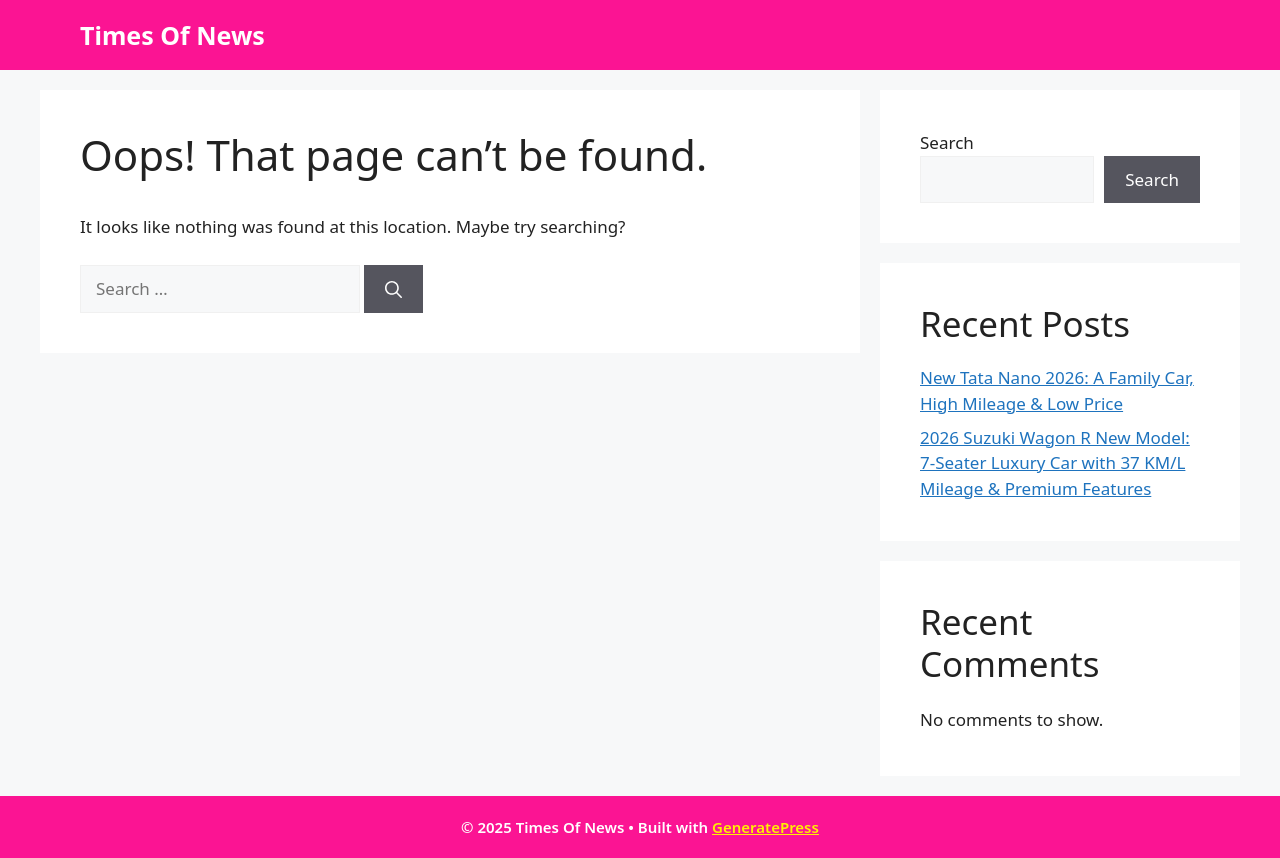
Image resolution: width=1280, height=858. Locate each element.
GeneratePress (765, 827)
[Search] (393, 289)
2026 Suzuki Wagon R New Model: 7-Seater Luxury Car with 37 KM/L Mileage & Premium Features (1055, 463)
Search (947, 142)
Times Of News (172, 35)
